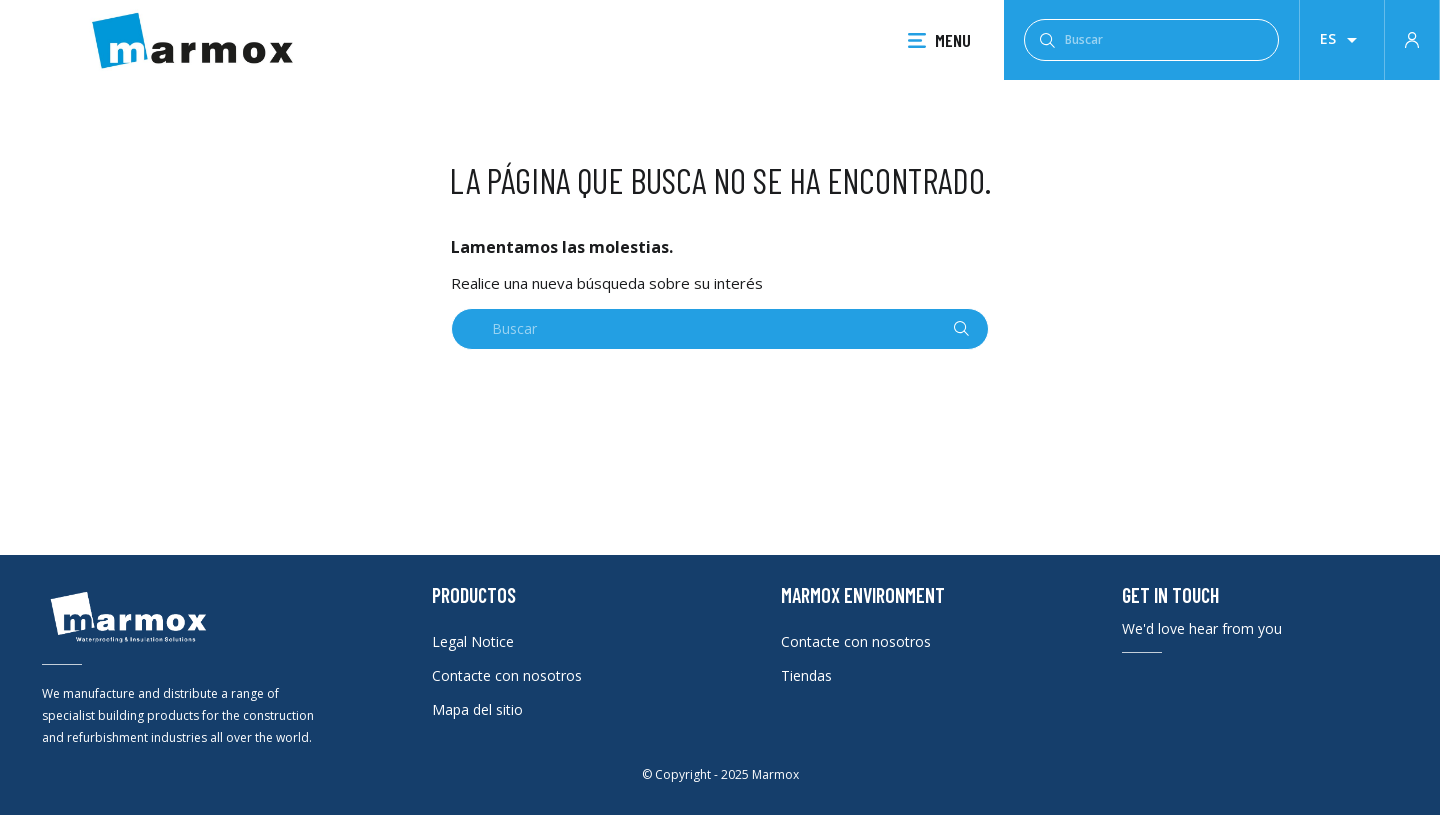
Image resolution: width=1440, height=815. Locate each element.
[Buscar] (1151, 40)
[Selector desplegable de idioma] (1342, 40)
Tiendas (806, 675)
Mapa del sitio (477, 709)
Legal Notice (473, 641)
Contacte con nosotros (507, 675)
